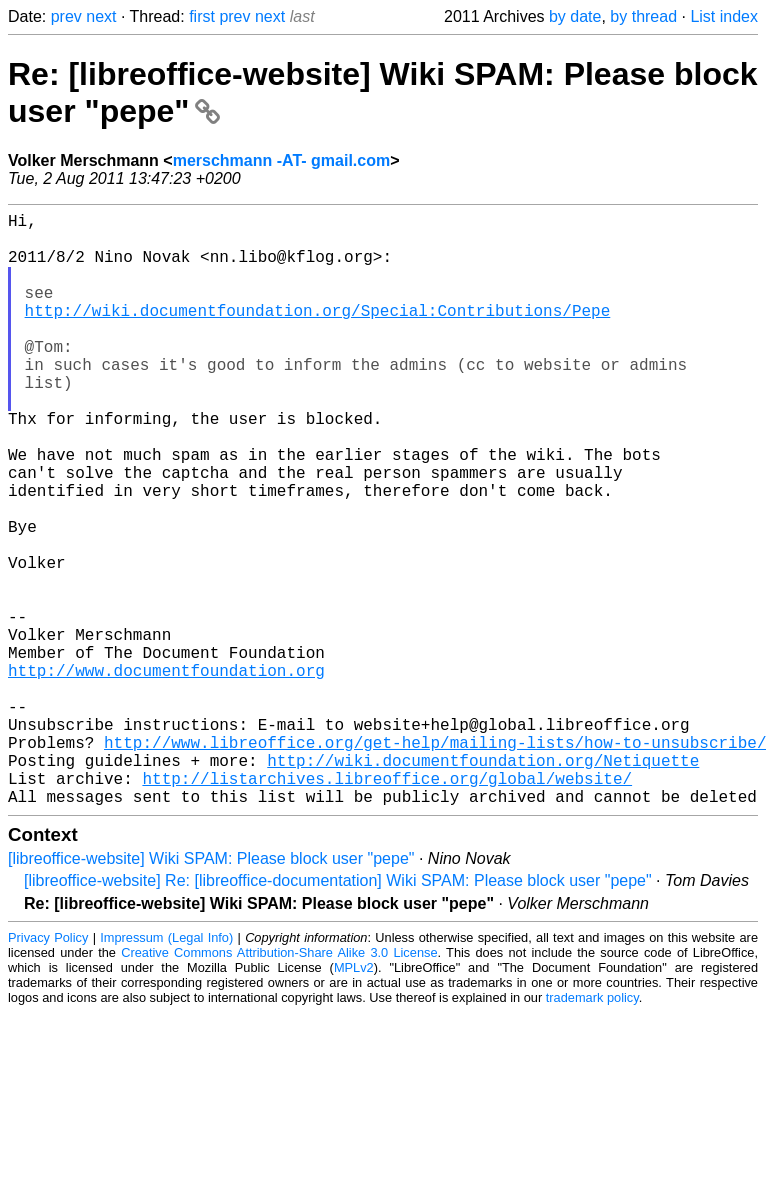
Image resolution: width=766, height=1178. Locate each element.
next (101, 16)
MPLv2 (354, 1099)
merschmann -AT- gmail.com (282, 160)
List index (724, 16)
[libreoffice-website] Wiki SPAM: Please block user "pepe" (211, 990)
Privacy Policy (48, 1069)
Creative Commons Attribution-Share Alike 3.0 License (279, 1084)
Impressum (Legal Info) (166, 1069)
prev (66, 16)
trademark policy (592, 1129)
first (202, 16)
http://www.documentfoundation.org (166, 774)
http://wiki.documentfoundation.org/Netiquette (483, 884)
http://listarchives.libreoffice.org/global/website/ (387, 906)
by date (575, 16)
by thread (643, 16)
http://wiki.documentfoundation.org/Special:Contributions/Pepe (318, 334)
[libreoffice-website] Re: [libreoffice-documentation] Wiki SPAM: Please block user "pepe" (338, 1012)
